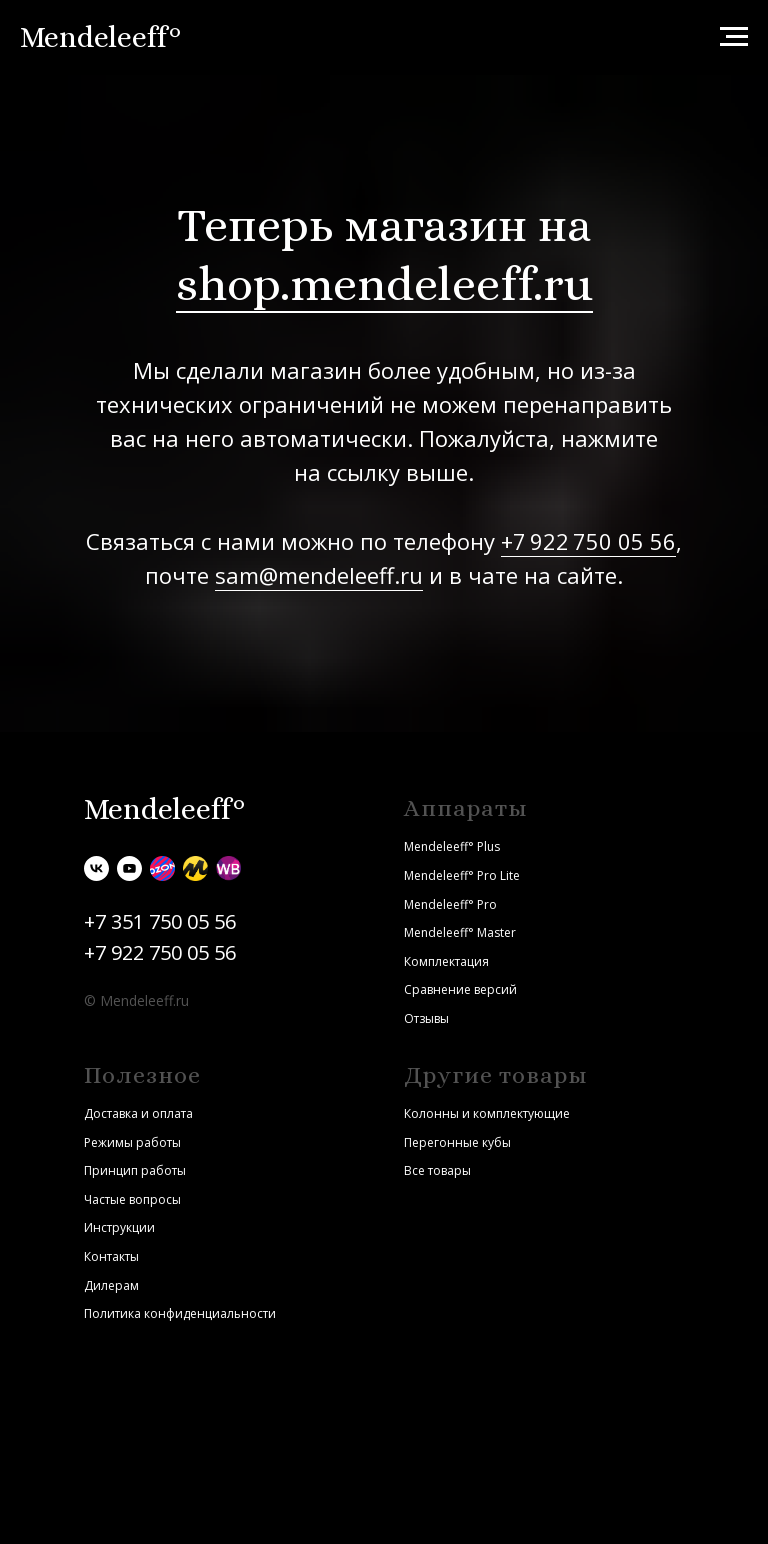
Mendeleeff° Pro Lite (462, 875)
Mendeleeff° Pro (450, 904)
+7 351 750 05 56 (160, 921)
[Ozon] (162, 868)
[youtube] (129, 868)
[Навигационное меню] (734, 37)
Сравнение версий (460, 989)
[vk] (96, 868)
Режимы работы (132, 1142)
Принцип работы (135, 1170)
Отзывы (426, 1018)
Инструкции (119, 1227)
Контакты (111, 1256)
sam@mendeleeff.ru (319, 575)
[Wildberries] (228, 868)
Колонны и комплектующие (487, 1113)
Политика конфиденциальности (180, 1313)
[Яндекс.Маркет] (195, 868)
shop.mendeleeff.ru (384, 283)
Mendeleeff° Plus (452, 846)
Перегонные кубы (457, 1142)
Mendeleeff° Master (460, 932)
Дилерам (111, 1285)
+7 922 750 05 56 (588, 541)
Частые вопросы (132, 1199)
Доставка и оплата (138, 1113)
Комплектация (446, 961)
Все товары (437, 1170)
